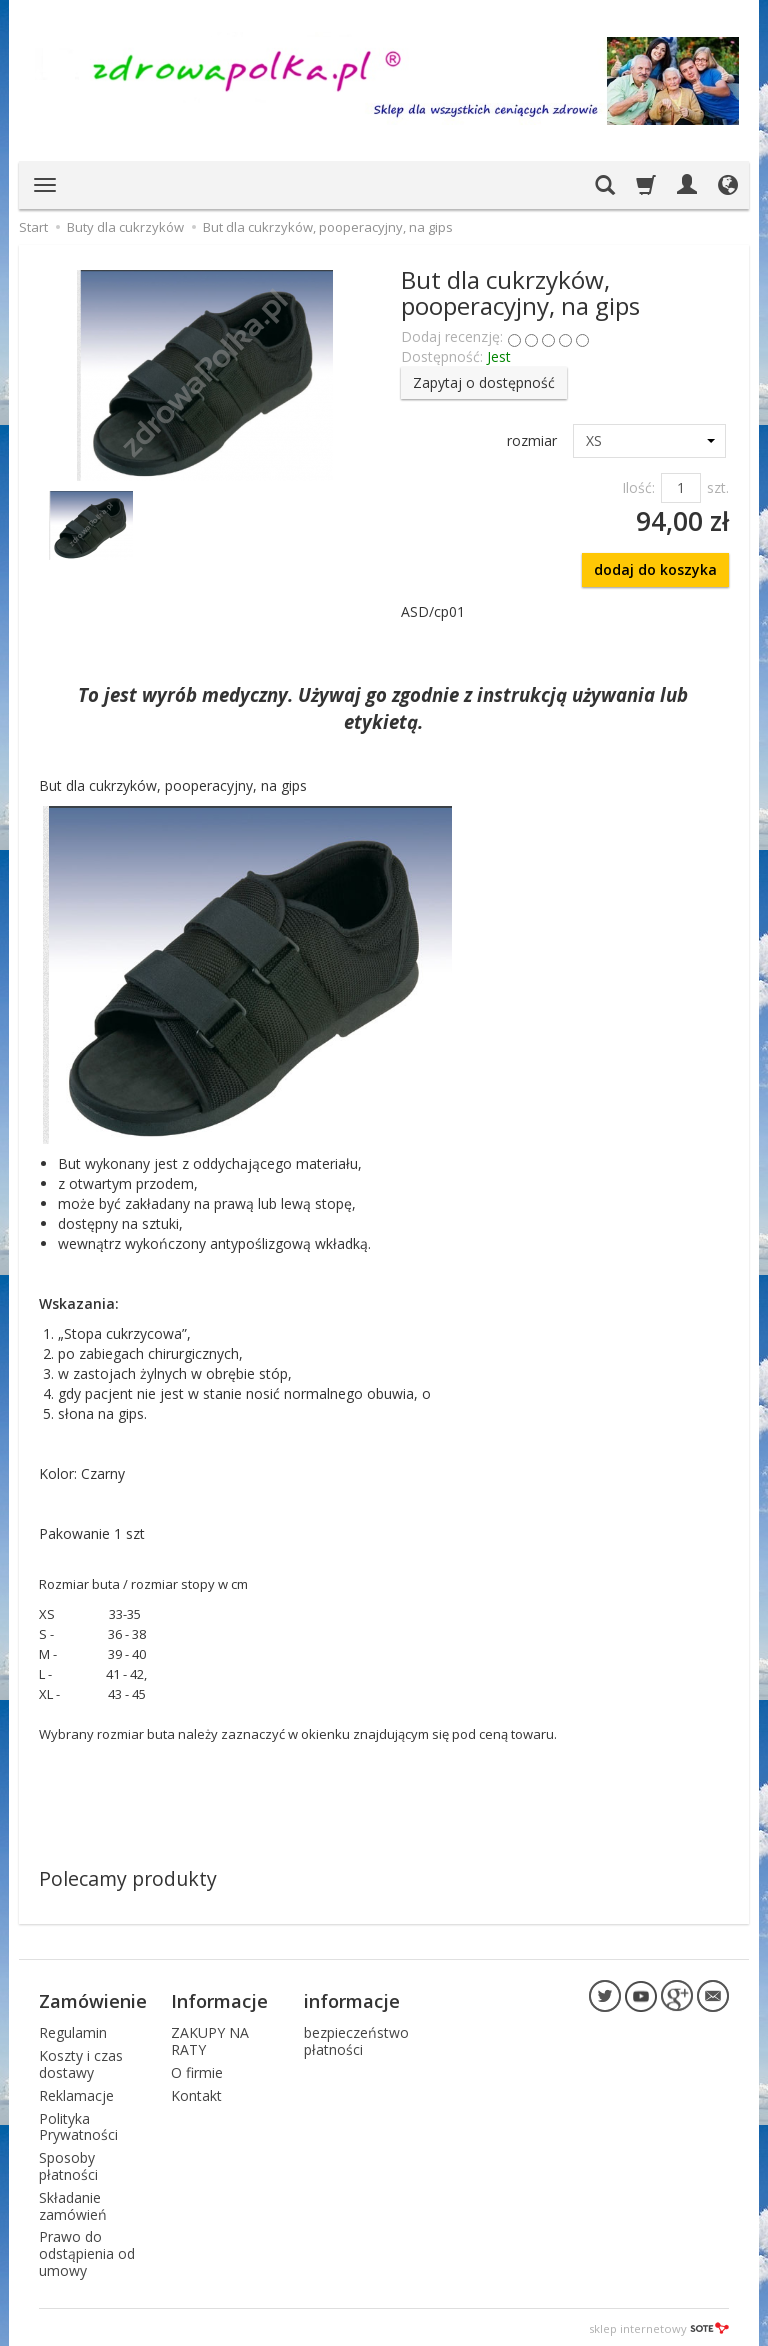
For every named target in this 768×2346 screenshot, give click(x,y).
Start (33, 227)
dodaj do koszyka (655, 569)
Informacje (219, 2000)
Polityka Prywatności (78, 2124)
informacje (352, 2000)
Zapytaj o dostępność (484, 382)
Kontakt (196, 2092)
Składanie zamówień (73, 2203)
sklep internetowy (659, 2325)
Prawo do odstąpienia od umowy (87, 2251)
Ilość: (638, 487)
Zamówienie (93, 2000)
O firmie (197, 2069)
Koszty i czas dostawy (81, 2061)
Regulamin (73, 2030)
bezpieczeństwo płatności (356, 2039)
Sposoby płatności (68, 2163)
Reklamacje (76, 2092)
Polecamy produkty (128, 1878)
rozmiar (532, 440)
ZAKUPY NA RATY (210, 2039)
